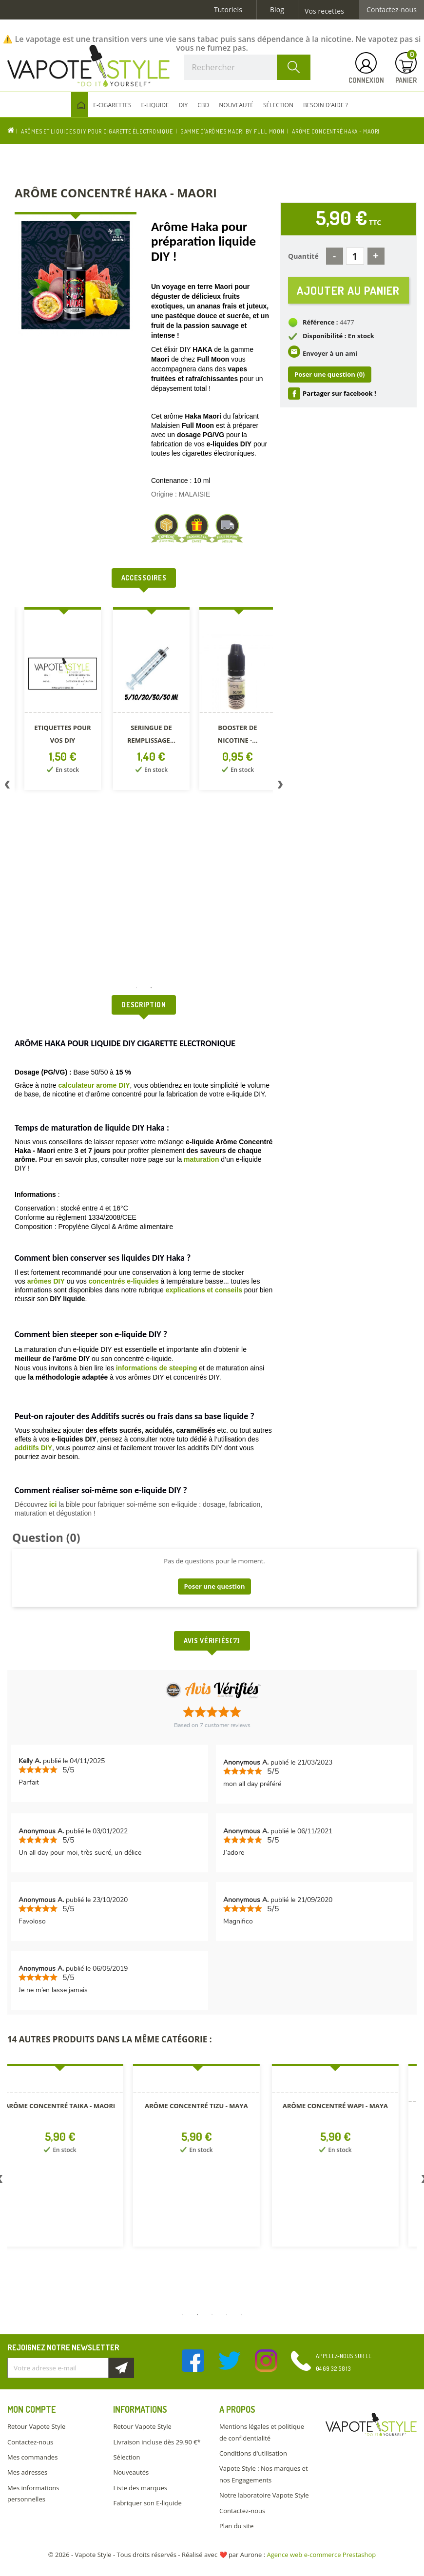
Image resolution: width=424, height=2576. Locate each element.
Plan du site (236, 2525)
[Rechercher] (247, 67)
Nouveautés (131, 2472)
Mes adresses (27, 2472)
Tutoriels (228, 9)
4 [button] (226, 2315)
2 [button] (151, 988)
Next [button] (280, 786)
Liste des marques (140, 2487)
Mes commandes (32, 2457)
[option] (62, 700)
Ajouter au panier (348, 290)
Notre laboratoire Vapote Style (264, 2495)
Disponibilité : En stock (338, 336)
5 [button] (241, 2315)
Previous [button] (7, 786)
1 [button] (136, 988)
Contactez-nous (391, 9)
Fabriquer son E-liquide (147, 2503)
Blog (277, 9)
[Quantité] (355, 256)
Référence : (320, 322)
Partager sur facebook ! (339, 393)
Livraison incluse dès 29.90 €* (156, 2442)
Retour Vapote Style (36, 2426)
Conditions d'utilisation (253, 2453)
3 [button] (212, 2315)
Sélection (126, 2457)
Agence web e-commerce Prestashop (321, 2554)
